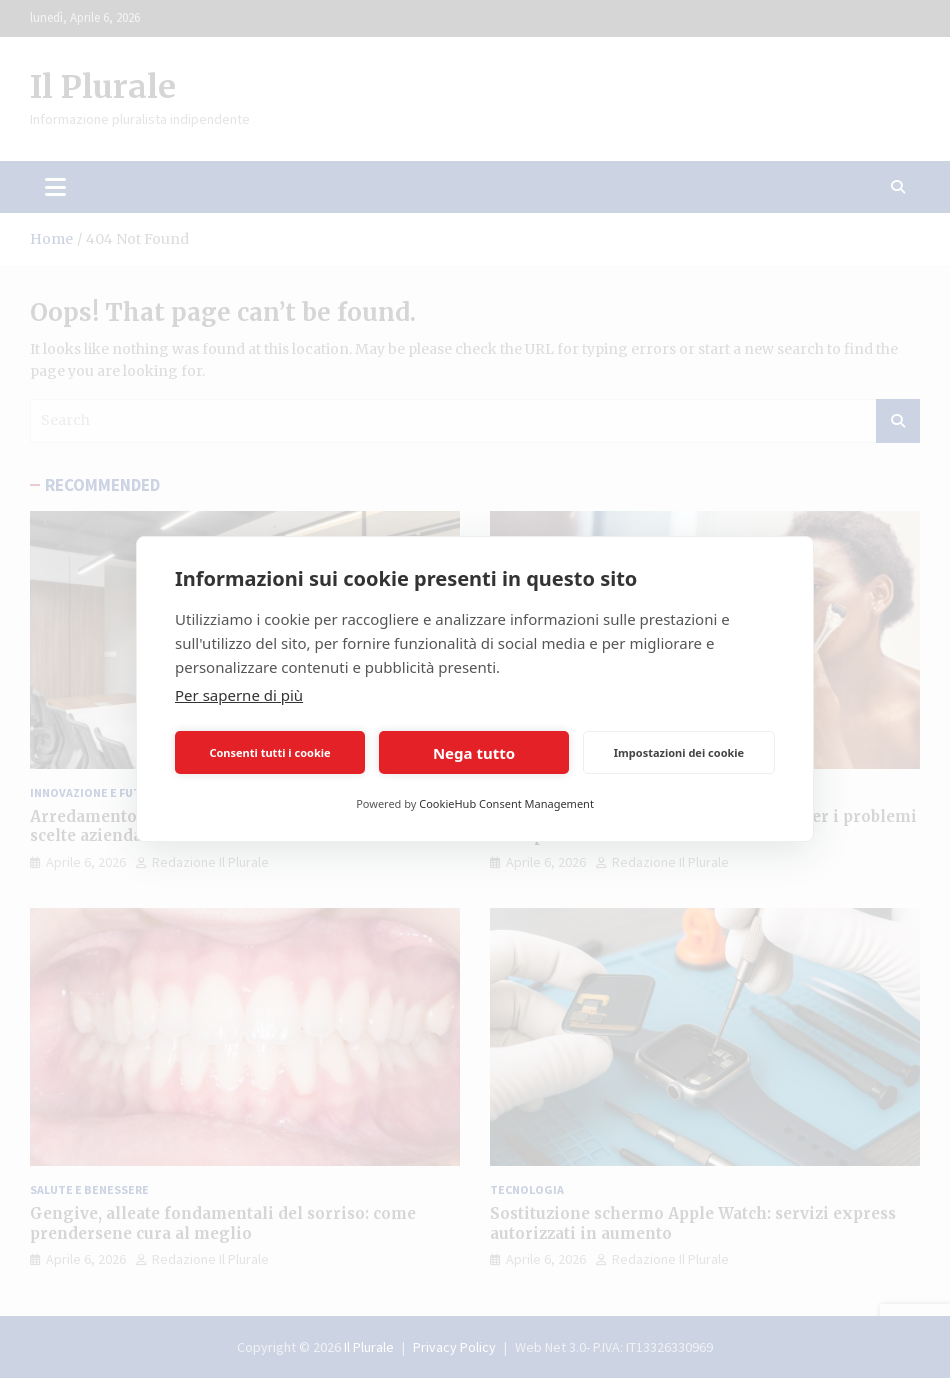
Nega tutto (474, 753)
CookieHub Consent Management (506, 803)
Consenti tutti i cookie (269, 752)
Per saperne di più (239, 695)
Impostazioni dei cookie (679, 752)
